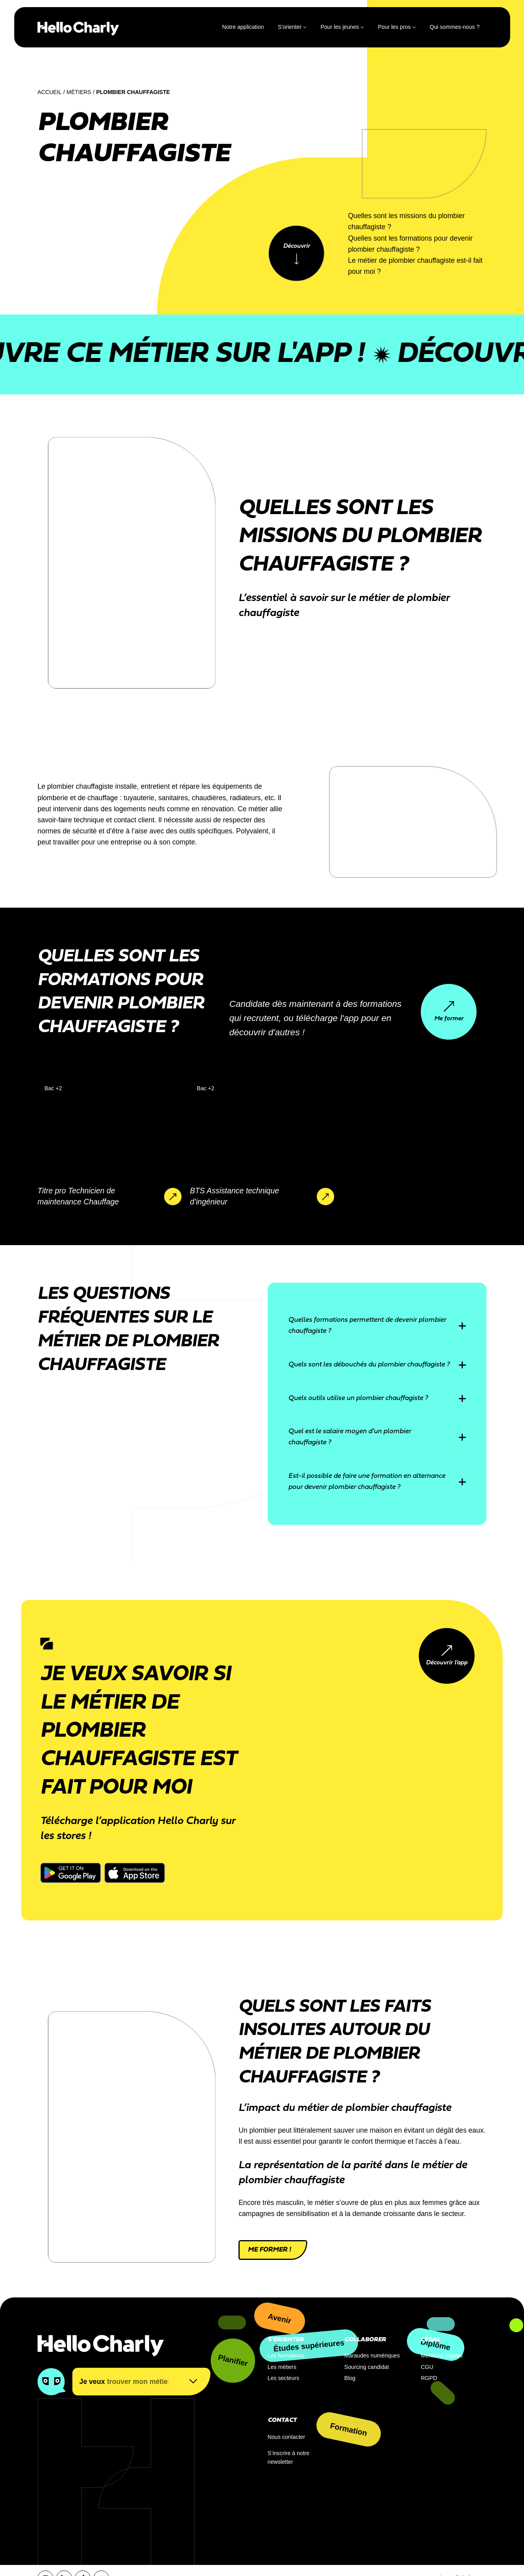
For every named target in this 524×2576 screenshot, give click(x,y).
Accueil (50, 92)
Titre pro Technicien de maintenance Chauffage (78, 1196)
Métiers (78, 92)
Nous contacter (286, 2437)
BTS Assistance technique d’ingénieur (234, 1196)
